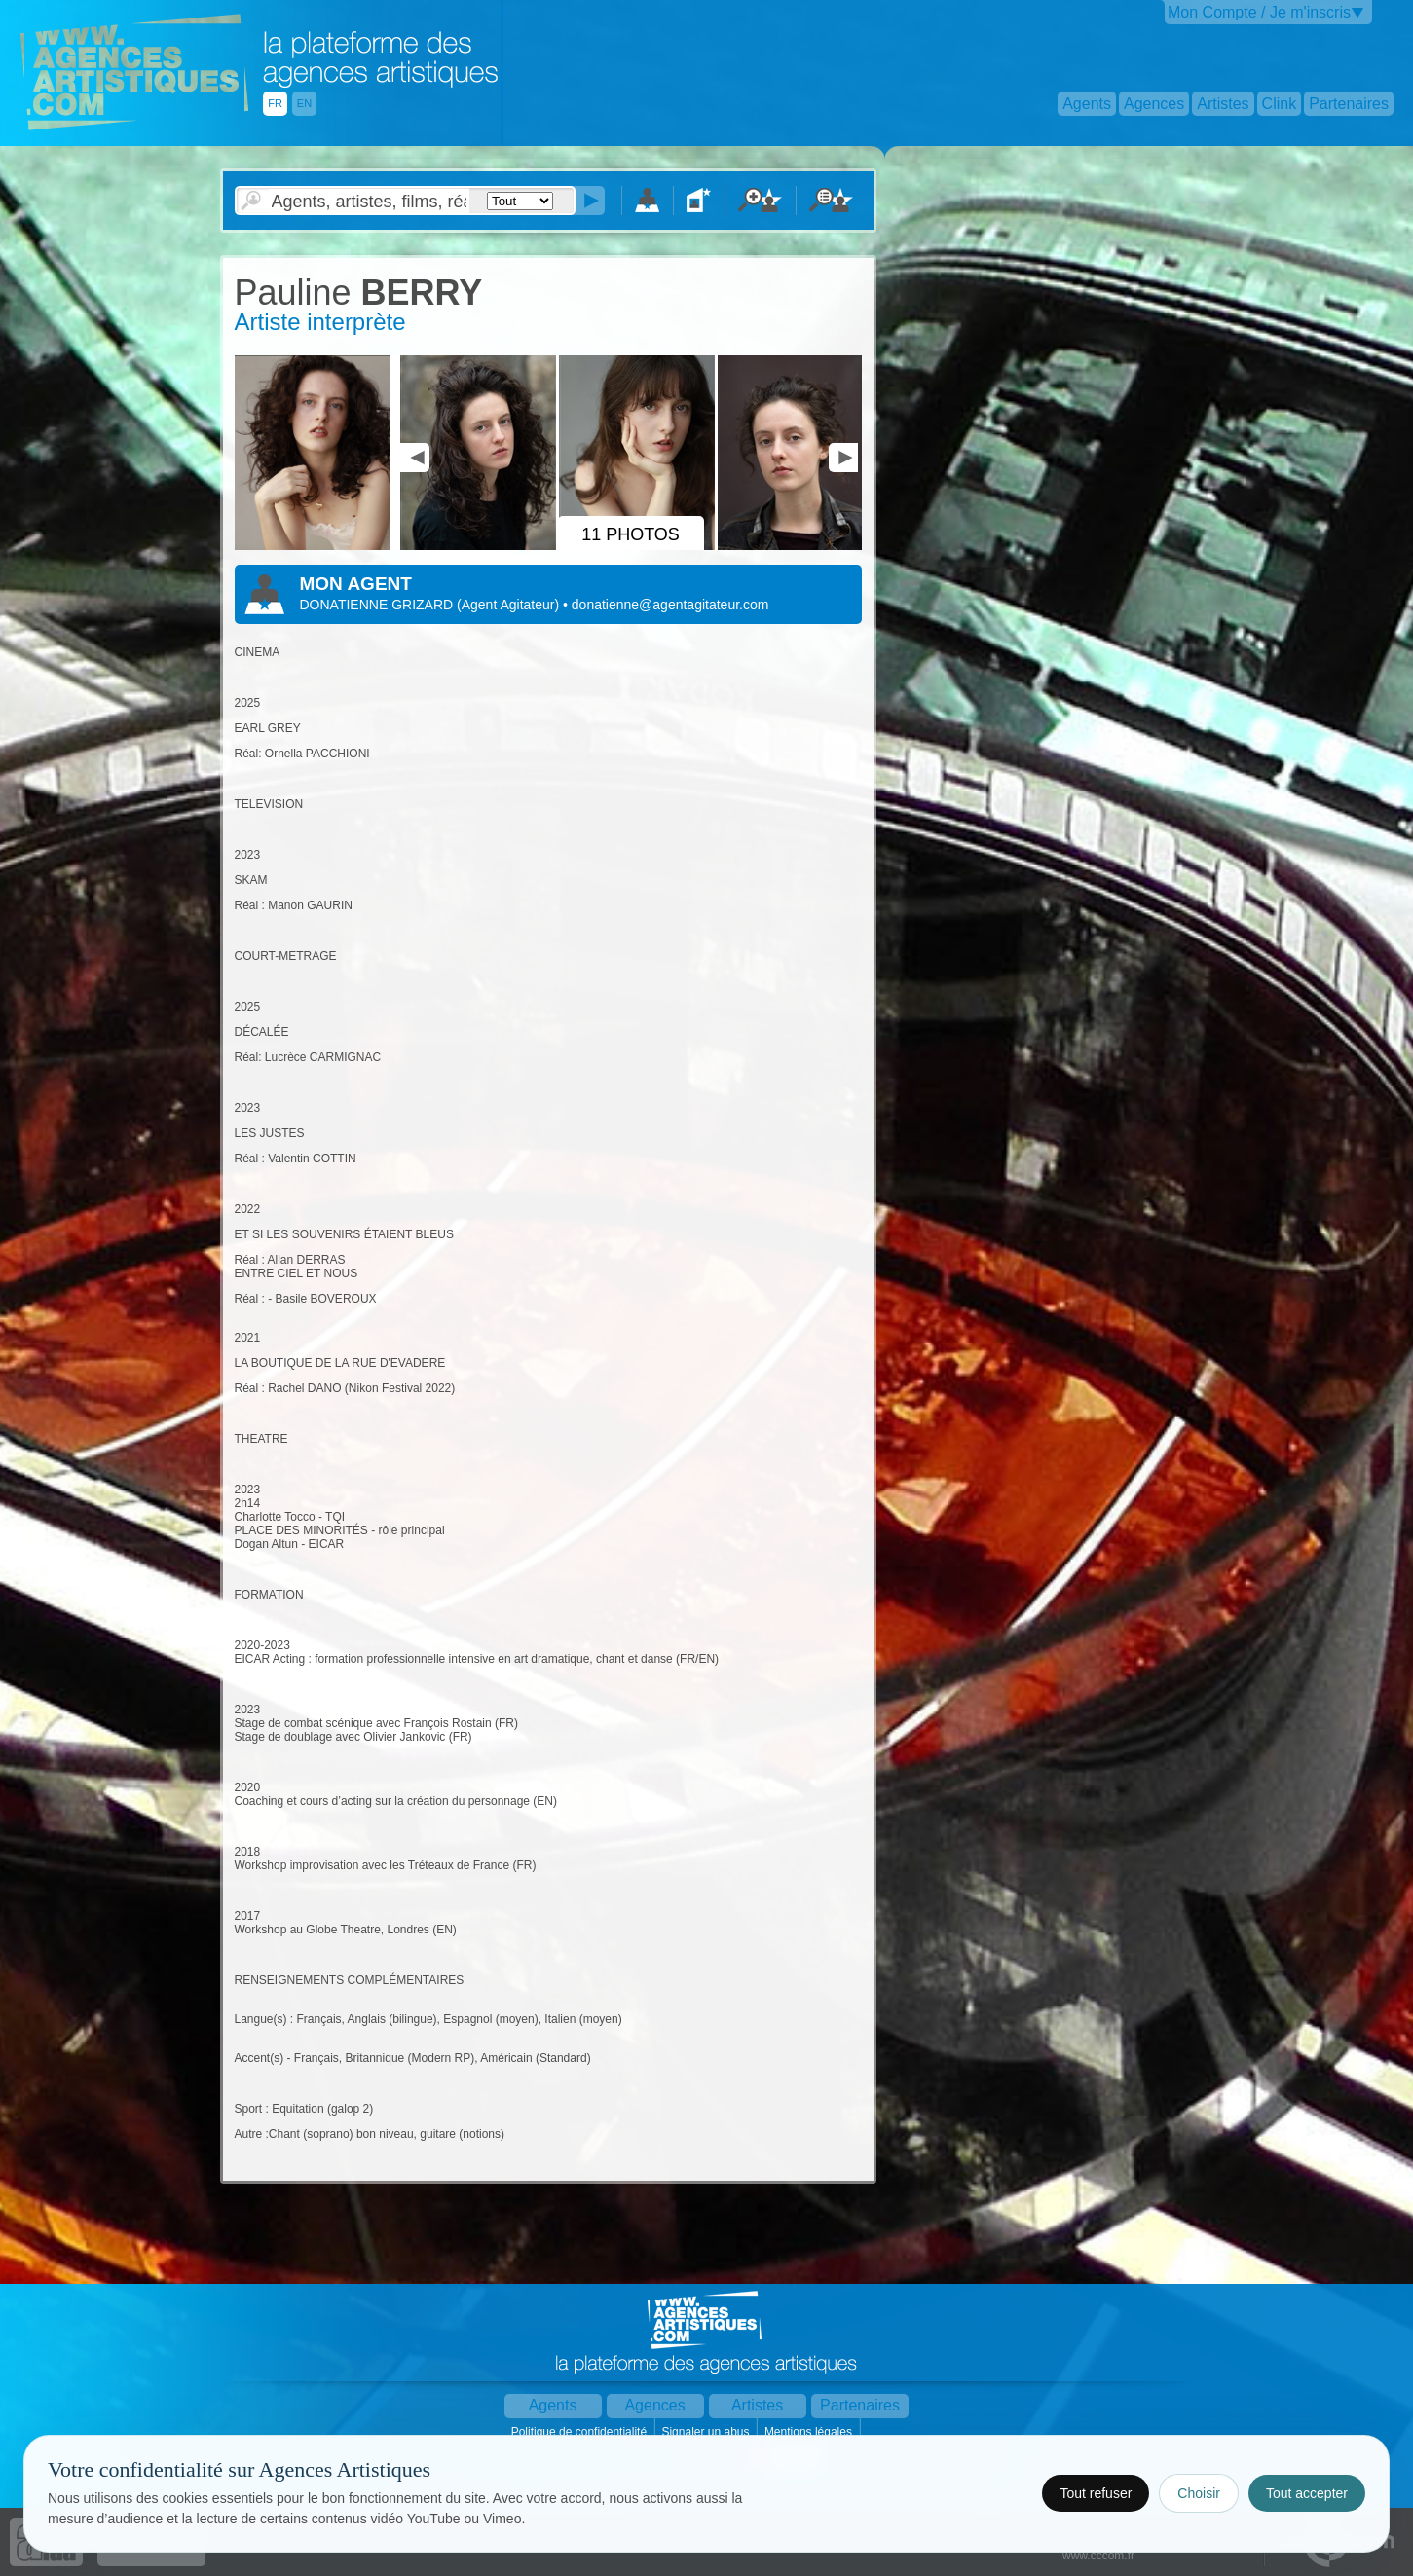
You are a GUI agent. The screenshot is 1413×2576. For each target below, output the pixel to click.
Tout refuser (1096, 2493)
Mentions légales (809, 2432)
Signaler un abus (706, 2432)
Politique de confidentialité (581, 2432)
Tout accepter (1307, 2493)
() (510, 604)
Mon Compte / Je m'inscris (1259, 12)
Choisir (1198, 2493)
